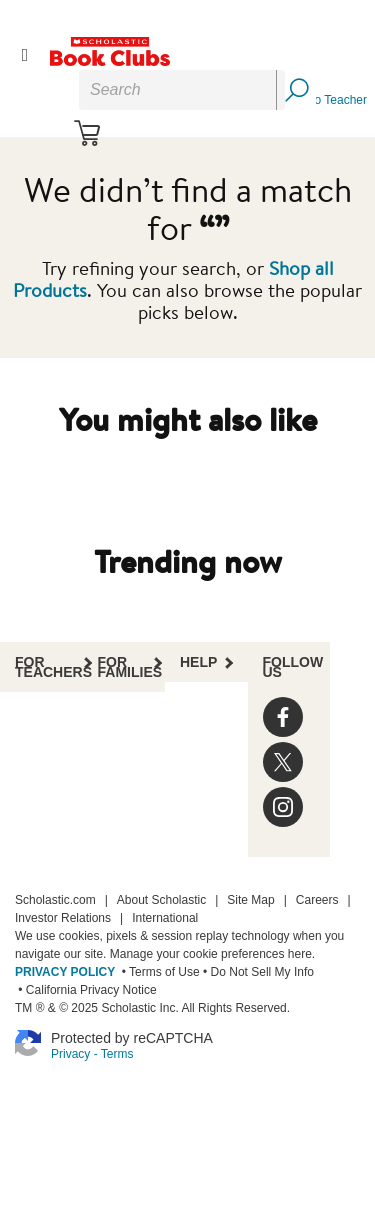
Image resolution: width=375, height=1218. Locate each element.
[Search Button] (296, 90)
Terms (117, 1054)
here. (301, 954)
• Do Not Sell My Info (257, 972)
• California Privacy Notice (86, 990)
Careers (317, 900)
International (165, 918)
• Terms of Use (158, 972)
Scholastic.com (55, 900)
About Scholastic (161, 900)
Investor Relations (63, 918)
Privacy (70, 1054)
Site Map (250, 900)
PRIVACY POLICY (65, 972)
